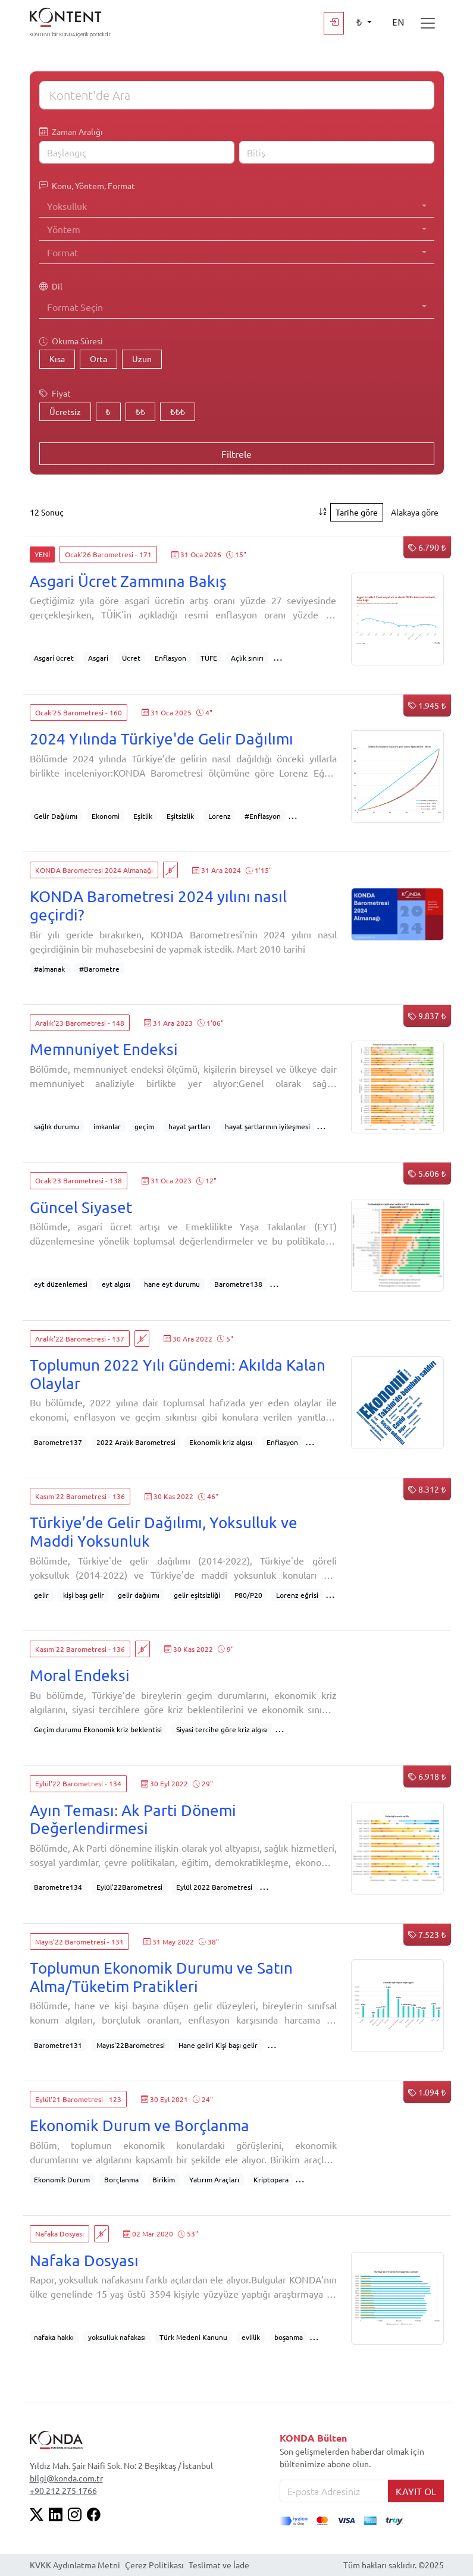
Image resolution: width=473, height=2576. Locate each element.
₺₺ (140, 411)
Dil (50, 286)
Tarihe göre (357, 512)
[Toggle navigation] (428, 23)
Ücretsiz (65, 411)
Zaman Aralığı (71, 131)
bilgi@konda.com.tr (66, 2478)
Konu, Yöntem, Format (87, 185)
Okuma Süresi (71, 341)
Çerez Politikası (154, 2564)
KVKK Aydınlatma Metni (75, 2564)
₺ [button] (360, 23)
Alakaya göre (414, 512)
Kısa (57, 358)
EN (398, 23)
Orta (98, 358)
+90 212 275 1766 (63, 2490)
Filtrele (236, 454)
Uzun (142, 358)
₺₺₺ (177, 411)
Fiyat (55, 393)
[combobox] (236, 205)
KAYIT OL (416, 2491)
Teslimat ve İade (219, 2564)
